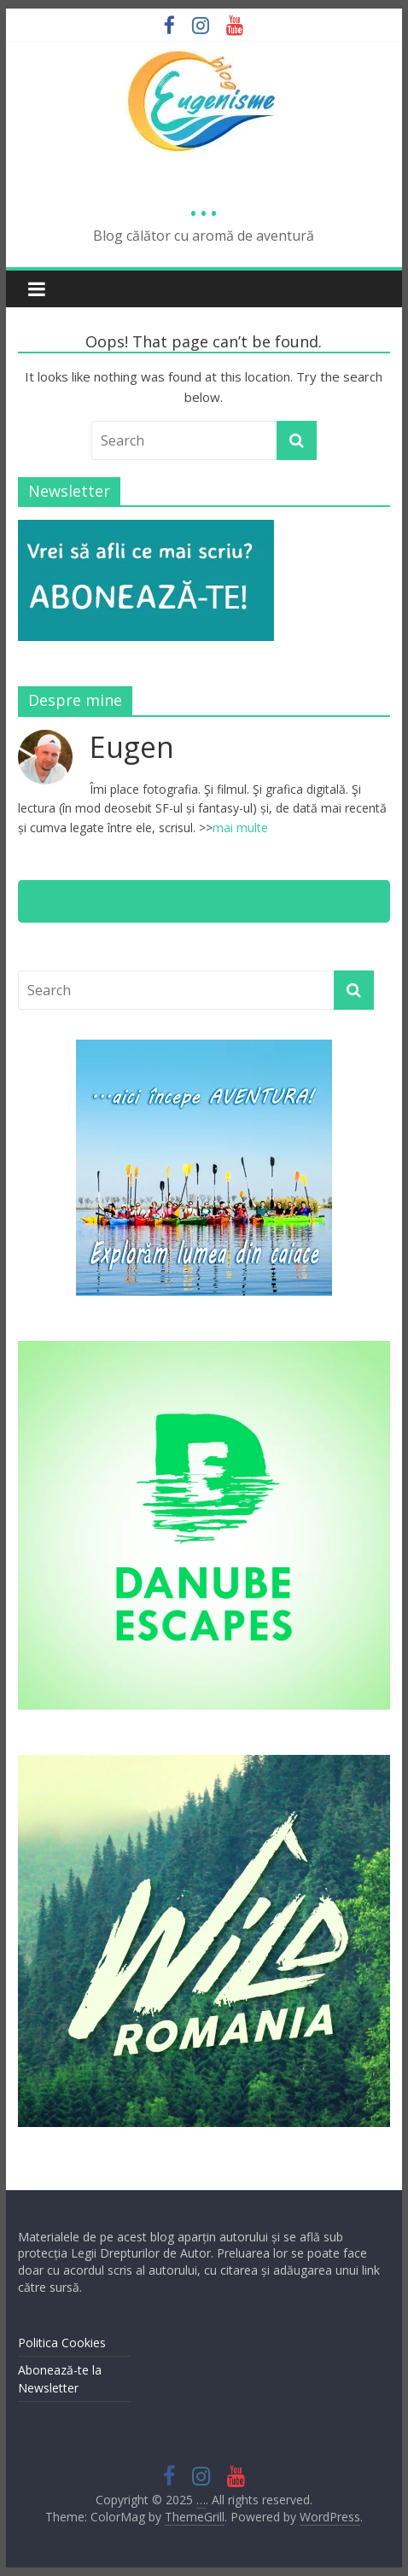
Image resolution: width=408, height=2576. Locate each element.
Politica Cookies (62, 2342)
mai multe (240, 827)
